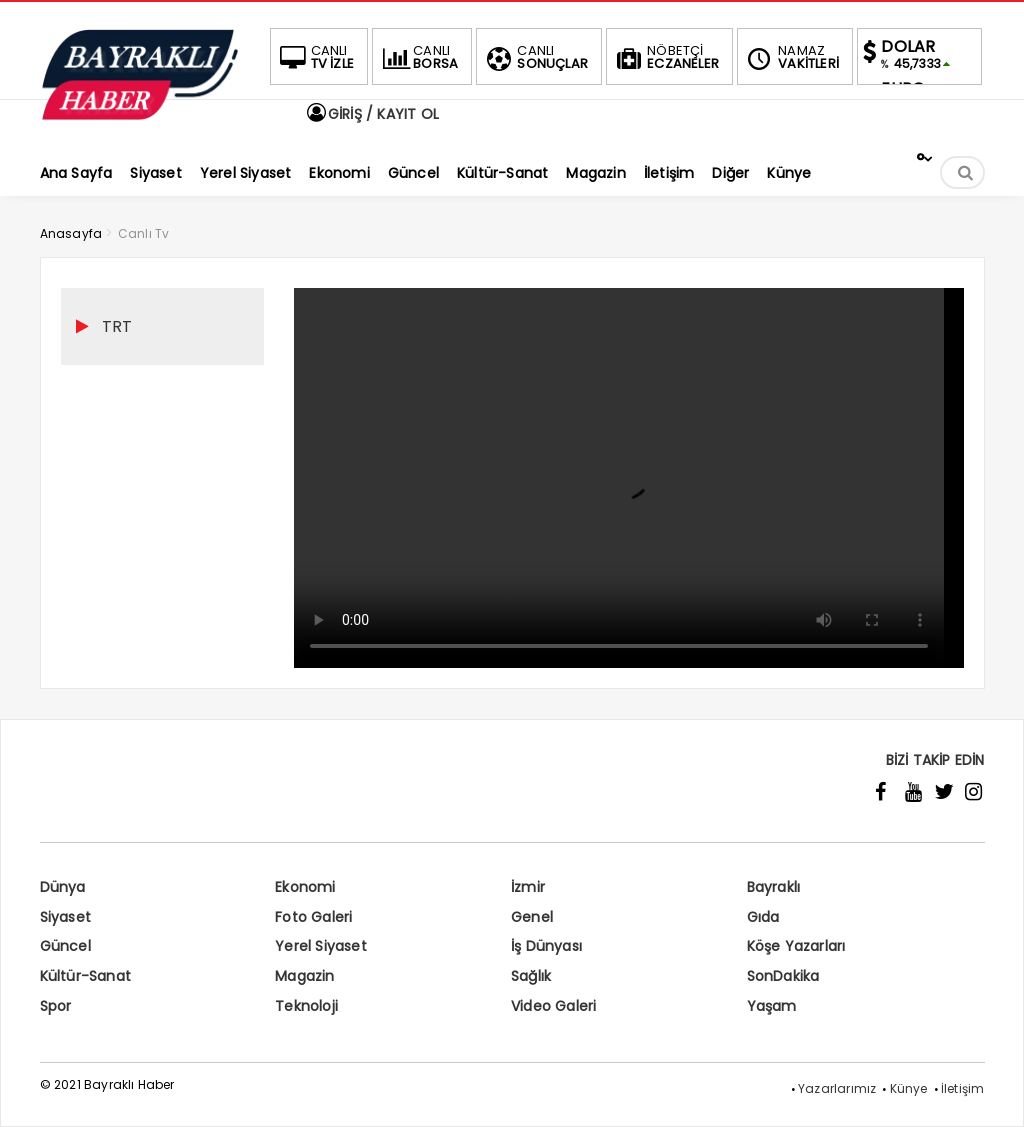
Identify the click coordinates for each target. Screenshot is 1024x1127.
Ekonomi (305, 887)
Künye (909, 1088)
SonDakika (783, 976)
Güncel (65, 946)
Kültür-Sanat (85, 976)
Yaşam (772, 1006)
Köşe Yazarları (796, 946)
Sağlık (531, 976)
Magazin (304, 976)
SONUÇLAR (535, 57)
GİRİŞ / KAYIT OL (372, 114)
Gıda (763, 917)
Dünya (63, 887)
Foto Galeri (313, 917)
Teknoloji (306, 1006)
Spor (56, 1006)
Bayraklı (774, 887)
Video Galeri (553, 1006)
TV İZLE (315, 57)
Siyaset (65, 917)
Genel (532, 917)
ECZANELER (665, 57)
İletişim (963, 1088)
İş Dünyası (546, 946)
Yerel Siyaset (321, 946)
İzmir (528, 887)
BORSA (418, 57)
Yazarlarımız (837, 1088)
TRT (117, 326)
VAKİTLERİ (791, 57)
